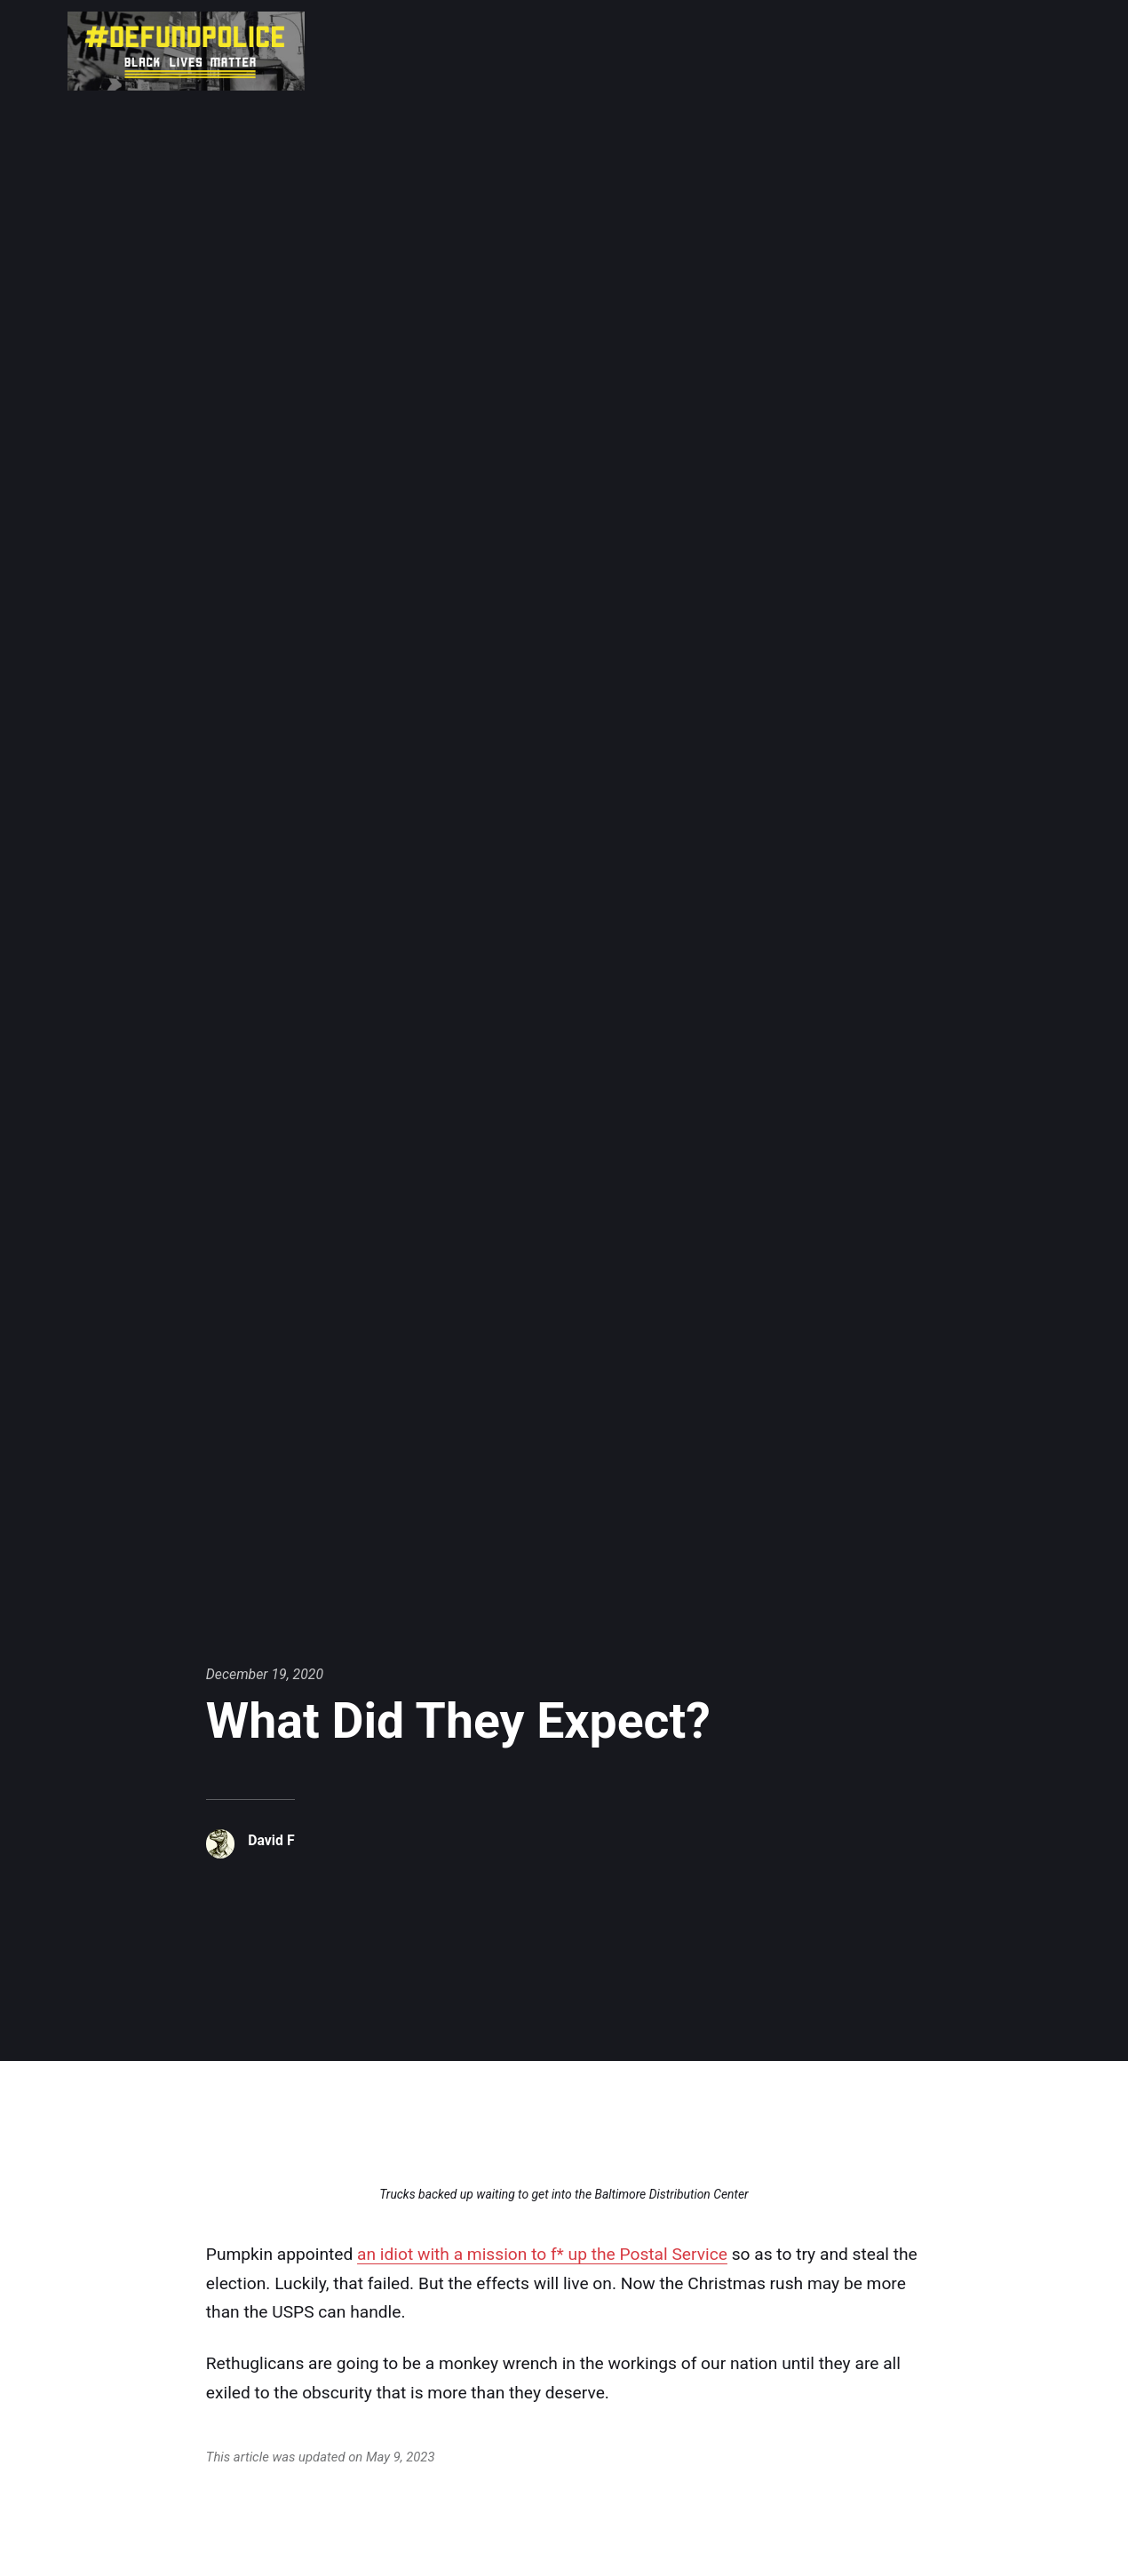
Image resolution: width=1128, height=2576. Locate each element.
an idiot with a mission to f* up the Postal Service (542, 2254)
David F (271, 1840)
